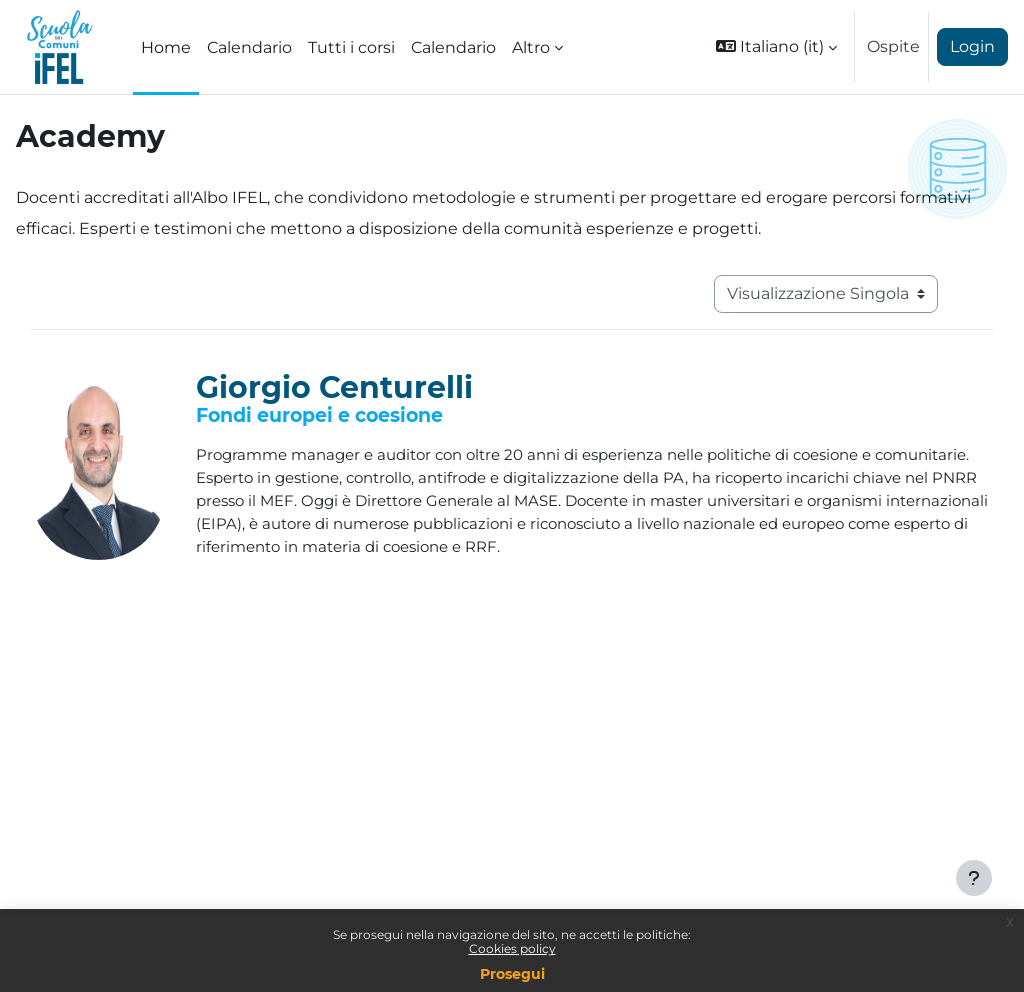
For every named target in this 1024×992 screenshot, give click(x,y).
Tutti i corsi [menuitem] (351, 47)
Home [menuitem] (166, 47)
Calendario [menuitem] (249, 47)
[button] (776, 47)
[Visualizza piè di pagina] (974, 878)
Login (972, 46)
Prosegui (512, 974)
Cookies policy (512, 948)
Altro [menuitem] (531, 47)
